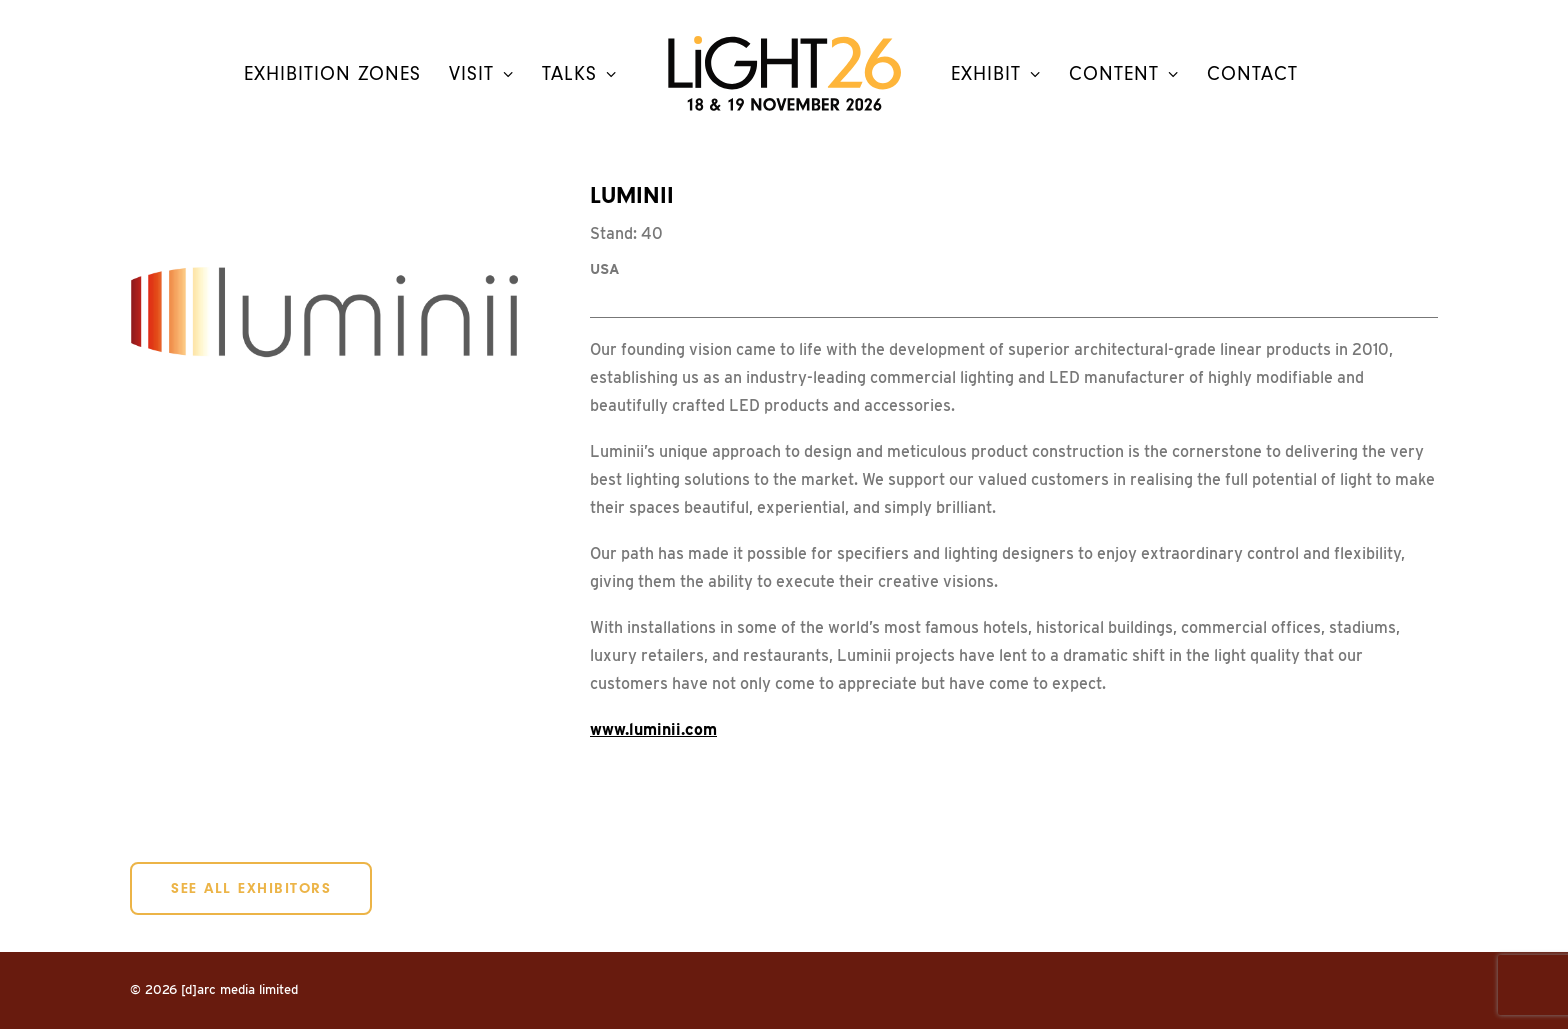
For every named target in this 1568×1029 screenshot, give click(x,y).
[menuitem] (332, 73)
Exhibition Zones (332, 74)
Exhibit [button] (996, 74)
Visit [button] (481, 74)
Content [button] (1124, 74)
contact (1252, 74)
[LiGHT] (784, 73)
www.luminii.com (653, 729)
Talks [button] (579, 74)
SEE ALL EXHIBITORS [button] (251, 888)
